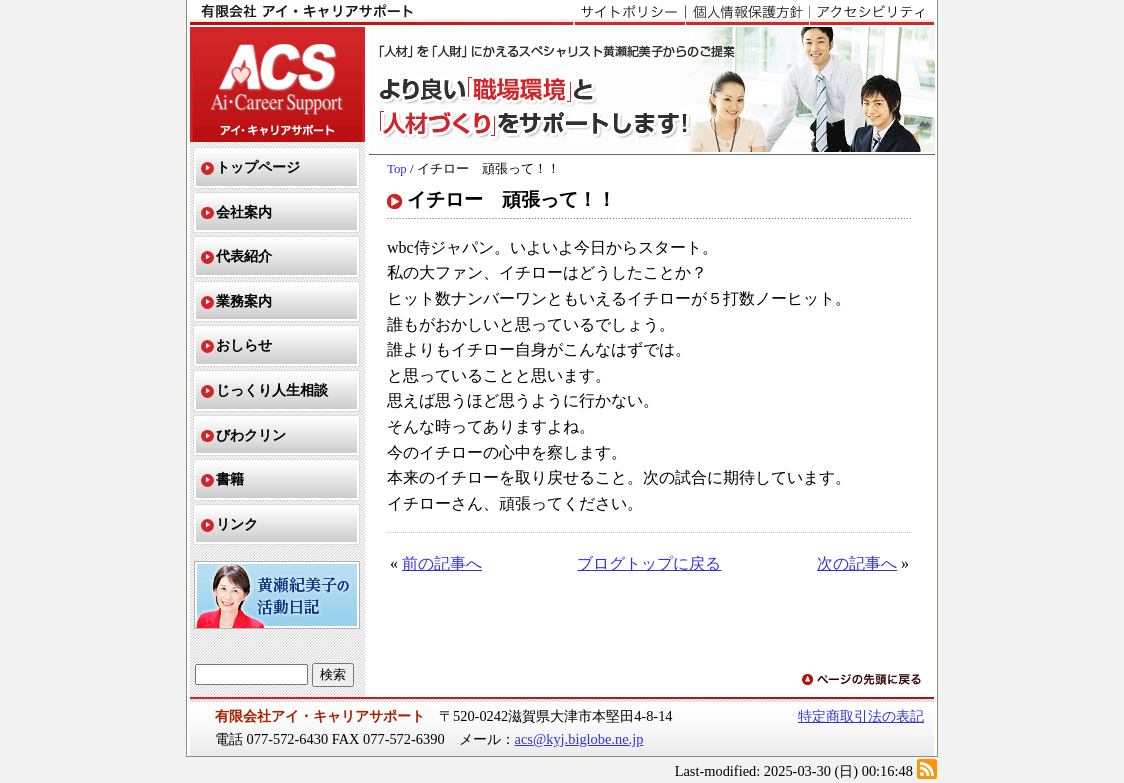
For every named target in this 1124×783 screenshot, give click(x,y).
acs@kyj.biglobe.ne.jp (579, 739)
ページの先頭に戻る (863, 680)
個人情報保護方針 (747, 13)
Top (397, 169)
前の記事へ (442, 563)
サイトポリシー (629, 13)
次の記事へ (857, 563)
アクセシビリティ (871, 13)
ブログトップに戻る (649, 563)
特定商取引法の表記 (861, 716)
